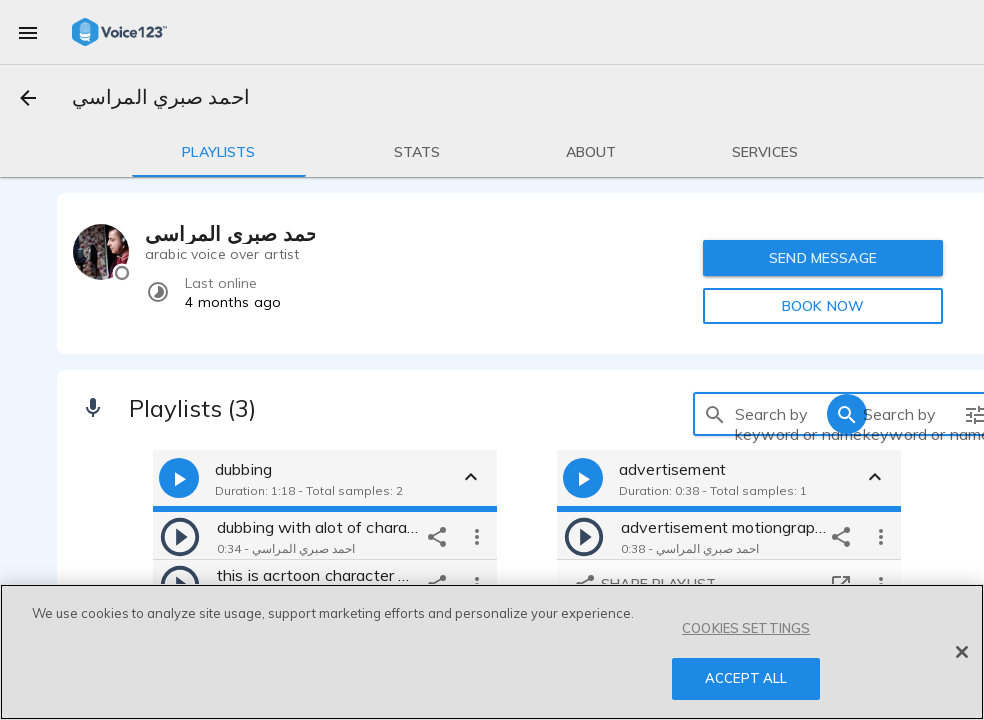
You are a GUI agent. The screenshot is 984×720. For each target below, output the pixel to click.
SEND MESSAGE (823, 258)
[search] (715, 414)
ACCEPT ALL (746, 678)
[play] (180, 536)
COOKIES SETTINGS (746, 628)
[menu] (28, 32)
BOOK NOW (823, 306)
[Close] (962, 652)
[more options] (477, 536)
